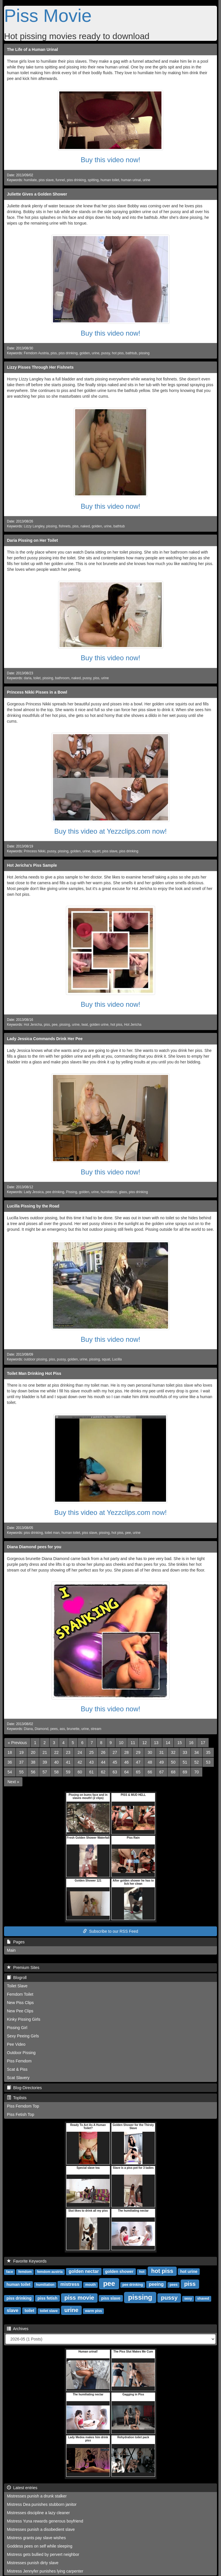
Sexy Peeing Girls (23, 2036)
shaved (203, 2298)
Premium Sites (23, 1967)
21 (45, 1752)
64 (126, 1772)
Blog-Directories (24, 2087)
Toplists (16, 2097)
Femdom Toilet (20, 1994)
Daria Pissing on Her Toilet (32, 540)
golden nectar (83, 2271)
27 (115, 1752)
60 (79, 1772)
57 (45, 1772)
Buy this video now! (110, 160)
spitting (93, 180)
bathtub (131, 353)
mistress (69, 2284)
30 (150, 1752)
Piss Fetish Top (20, 2114)
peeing (156, 2284)
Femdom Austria (36, 353)
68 (173, 1772)
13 (156, 1742)
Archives (17, 2328)
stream (96, 1729)
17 (203, 1742)
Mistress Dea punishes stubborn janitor (42, 2504)
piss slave (46, 180)
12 (144, 1742)
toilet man (52, 1533)
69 (185, 1772)
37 (21, 1762)
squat (106, 1359)
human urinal (131, 180)
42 (79, 1762)
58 (56, 1772)
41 (68, 1762)
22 (56, 1752)
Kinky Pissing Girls (23, 2019)
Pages (15, 1942)
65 (138, 1772)
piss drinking (76, 180)
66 (150, 1772)
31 (161, 1752)
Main (11, 1950)
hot (142, 2272)
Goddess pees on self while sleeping (39, 2546)
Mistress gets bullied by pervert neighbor (43, 2554)
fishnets (65, 526)
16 (191, 1742)
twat (84, 1025)
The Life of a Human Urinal (32, 49)
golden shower (119, 2271)
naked (85, 526)
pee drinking (54, 1192)
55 (21, 1772)
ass (62, 1729)
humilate (30, 180)
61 (91, 1772)
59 (68, 1772)
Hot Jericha (132, 1025)
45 (115, 1762)
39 (45, 1762)
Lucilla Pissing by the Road (33, 1206)
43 (91, 1762)
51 (185, 1762)
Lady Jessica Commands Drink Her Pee (45, 1038)
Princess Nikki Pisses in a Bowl (37, 692)
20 (33, 1752)
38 (33, 1762)
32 (173, 1752)
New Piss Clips (20, 2002)
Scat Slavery (18, 2077)
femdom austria (49, 2272)
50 (173, 1762)
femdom (25, 2272)
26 (103, 1752)
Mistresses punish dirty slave (32, 2562)
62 (103, 1772)
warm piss (93, 2311)
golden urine (99, 1025)
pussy (105, 353)
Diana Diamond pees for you (34, 1547)
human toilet (109, 180)
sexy (188, 2298)
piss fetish (47, 2298)
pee (55, 1025)
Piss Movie (48, 15)
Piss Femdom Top (23, 2106)
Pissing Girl (17, 2027)
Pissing (71, 1192)
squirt (96, 851)
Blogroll (16, 1977)
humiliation (109, 1192)
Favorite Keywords (27, 2261)
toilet (37, 678)
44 (103, 1762)
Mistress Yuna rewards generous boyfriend (45, 2521)
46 (126, 1762)
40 (56, 1762)
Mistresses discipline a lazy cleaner (38, 2512)
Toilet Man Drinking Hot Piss (34, 1373)
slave (12, 2310)
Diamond (42, 1729)
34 (196, 1752)
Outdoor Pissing (21, 2052)
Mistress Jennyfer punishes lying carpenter (45, 2571)
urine (146, 180)
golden (84, 353)
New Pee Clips (20, 2011)
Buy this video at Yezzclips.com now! (110, 831)
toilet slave (49, 2311)
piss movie (79, 2297)
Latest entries (22, 2487)
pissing (144, 353)
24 (79, 1752)
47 (138, 1762)
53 (208, 1762)
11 (133, 1742)
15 (179, 1742)
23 (68, 1752)
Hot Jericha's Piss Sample (32, 865)
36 (9, 1762)
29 (138, 1752)
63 (115, 1772)
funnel (60, 180)
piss (54, 353)
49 (161, 1762)
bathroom (62, 678)
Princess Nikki (34, 851)
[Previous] (17, 1743)
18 (9, 1752)
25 (91, 1752)
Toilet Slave (17, 1986)
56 (33, 1772)
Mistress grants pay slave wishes (36, 2537)
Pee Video (16, 2044)
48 (150, 1762)
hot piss (118, 353)
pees (54, 1729)
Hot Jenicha (33, 1025)
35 (208, 1752)
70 (196, 1772)
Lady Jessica (34, 1192)
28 (126, 1752)
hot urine (188, 2271)
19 (21, 1752)
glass (123, 1192)
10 (121, 1742)
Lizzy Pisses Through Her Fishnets (40, 367)
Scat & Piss (17, 2069)
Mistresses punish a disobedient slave (41, 2529)
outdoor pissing (35, 1359)
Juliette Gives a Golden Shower (37, 194)
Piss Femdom (19, 2061)
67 (161, 1772)
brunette (73, 1729)
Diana (28, 1729)
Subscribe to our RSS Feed (110, 1931)
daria (27, 678)
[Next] (13, 1782)
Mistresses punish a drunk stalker (37, 2496)
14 (168, 1742)
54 (9, 1772)
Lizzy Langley (34, 526)
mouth (90, 2285)
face (9, 2272)
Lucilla (117, 1359)
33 (185, 1752)
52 (196, 1762)
